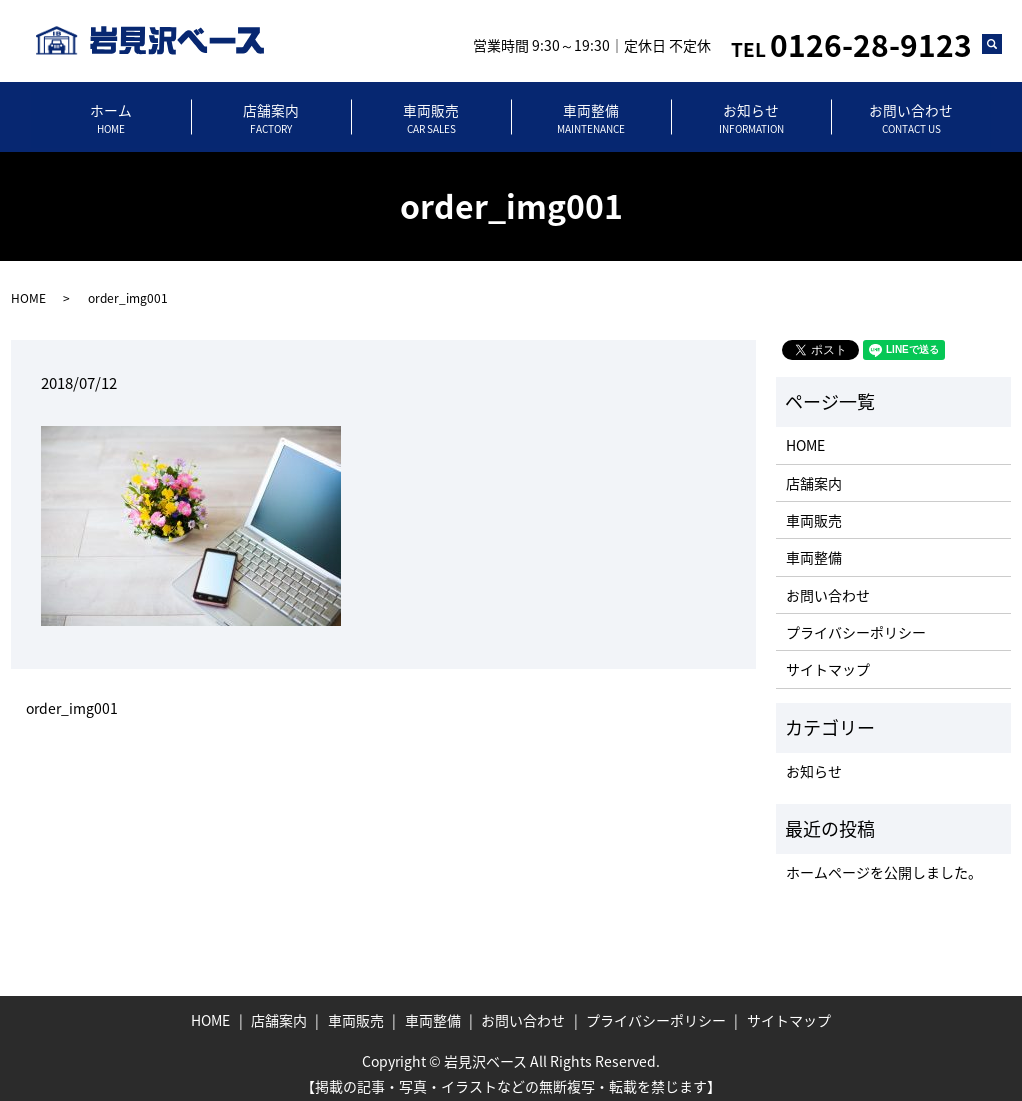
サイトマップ (828, 658)
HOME (28, 286)
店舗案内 (271, 112)
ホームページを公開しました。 (884, 860)
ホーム (111, 112)
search (1001, 48)
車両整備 (591, 112)
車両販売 (431, 112)
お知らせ (751, 112)
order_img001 (72, 696)
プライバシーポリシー (856, 620)
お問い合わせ (911, 112)
